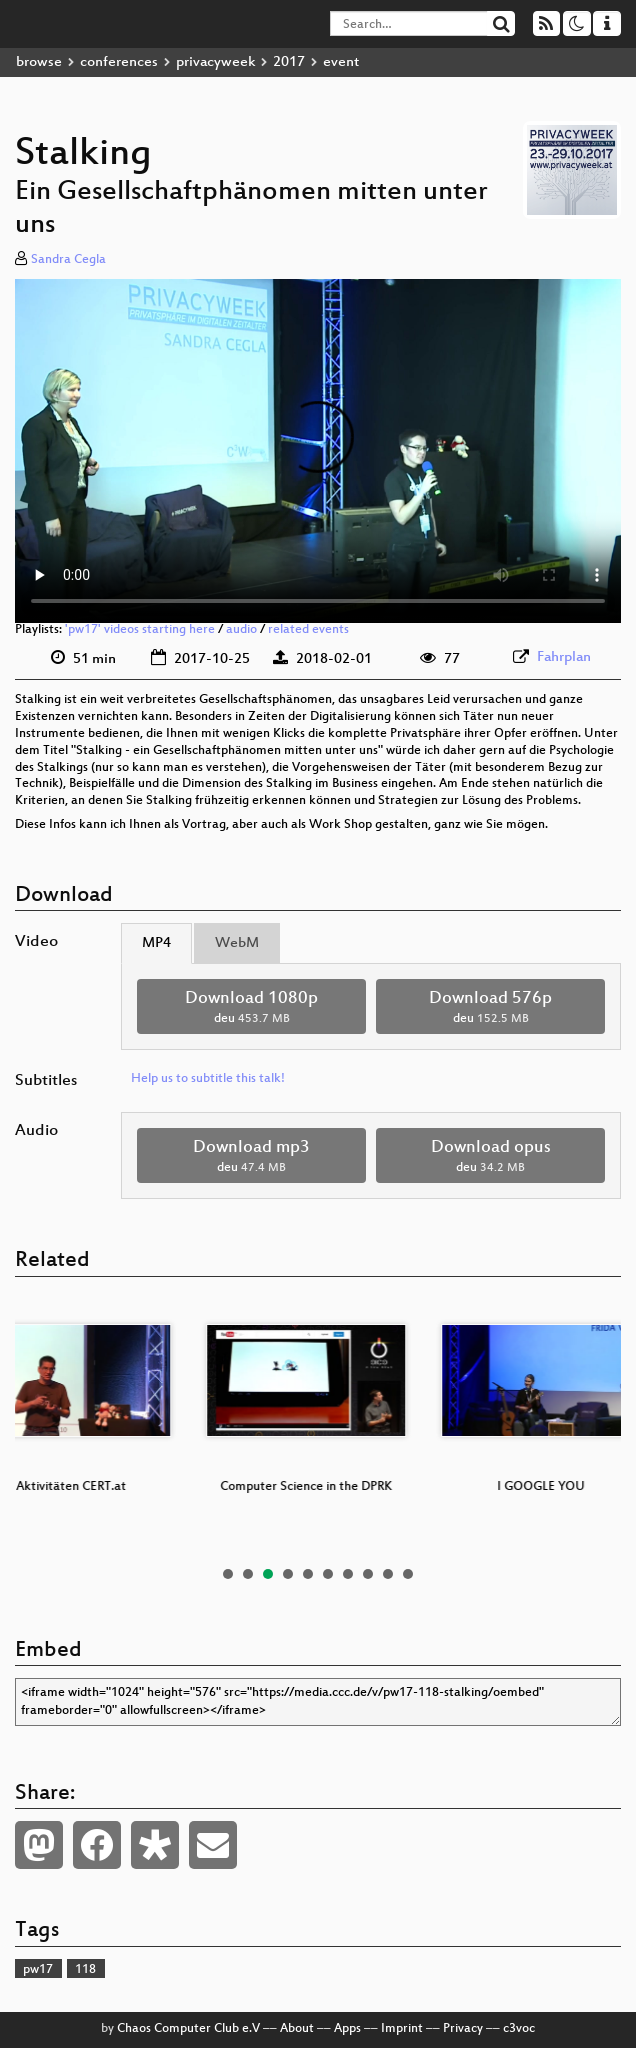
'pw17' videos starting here (140, 630)
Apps (347, 2029)
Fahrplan (564, 657)
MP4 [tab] (156, 943)
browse (39, 62)
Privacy (463, 2029)
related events (308, 630)
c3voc (519, 2029)
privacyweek (215, 62)
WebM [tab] (237, 943)
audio (241, 630)
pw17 (38, 1970)
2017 (289, 62)
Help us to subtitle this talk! (208, 1079)
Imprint (402, 2029)
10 (408, 1574)
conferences (119, 62)
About (297, 2029)
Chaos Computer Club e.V (188, 2029)
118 (85, 1970)
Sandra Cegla (68, 260)
